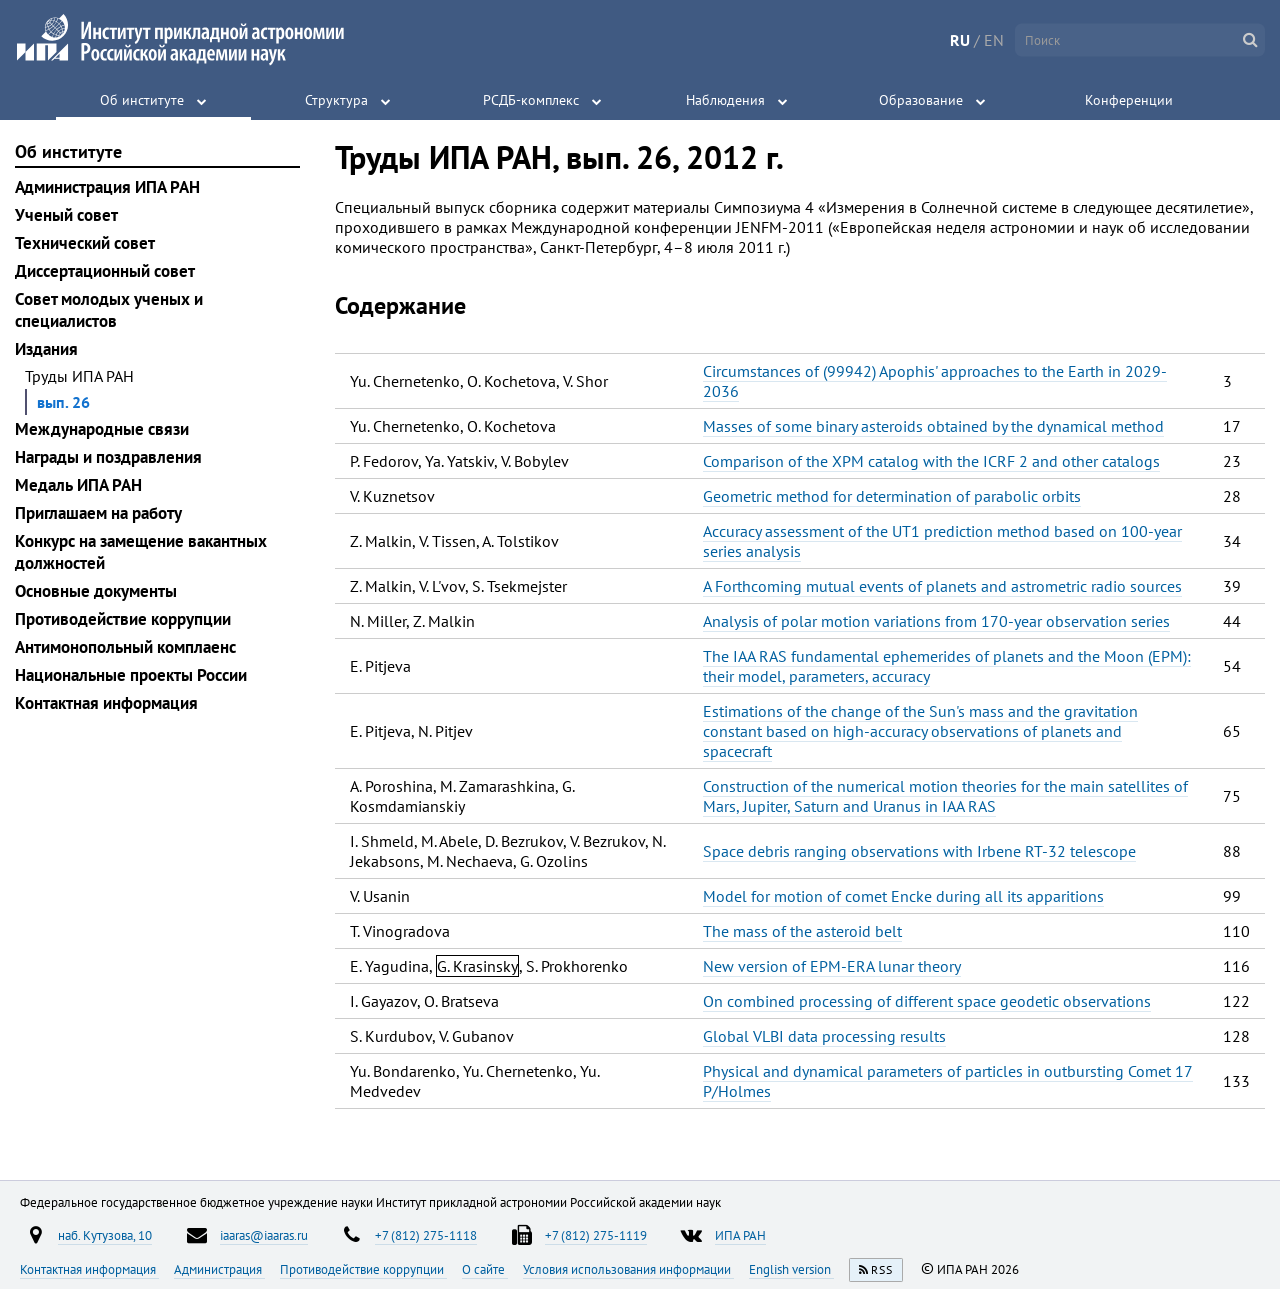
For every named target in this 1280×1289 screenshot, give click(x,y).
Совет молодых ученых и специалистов (109, 310)
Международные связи (102, 429)
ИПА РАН (740, 1235)
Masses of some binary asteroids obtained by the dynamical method (933, 426)
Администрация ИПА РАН (107, 187)
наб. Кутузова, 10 (105, 1235)
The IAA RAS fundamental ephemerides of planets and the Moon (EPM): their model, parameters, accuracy (947, 666)
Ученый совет (66, 215)
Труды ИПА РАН (79, 376)
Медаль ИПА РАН (78, 485)
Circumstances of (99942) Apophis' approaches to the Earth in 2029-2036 (935, 381)
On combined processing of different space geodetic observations (927, 1001)
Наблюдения (725, 100)
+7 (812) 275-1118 (426, 1235)
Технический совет (85, 243)
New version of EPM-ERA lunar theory (832, 966)
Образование (921, 100)
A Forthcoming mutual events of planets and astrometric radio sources (942, 586)
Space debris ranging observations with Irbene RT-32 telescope (919, 851)
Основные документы (96, 591)
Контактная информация (106, 703)
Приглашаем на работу (98, 513)
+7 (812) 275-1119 (596, 1235)
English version (791, 1269)
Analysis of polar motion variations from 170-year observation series (936, 621)
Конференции (1129, 100)
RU (960, 40)
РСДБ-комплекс (531, 100)
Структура (336, 100)
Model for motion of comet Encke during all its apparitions (903, 896)
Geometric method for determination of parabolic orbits (892, 496)
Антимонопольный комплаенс (125, 647)
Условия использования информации (628, 1269)
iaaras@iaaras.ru (264, 1235)
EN (994, 40)
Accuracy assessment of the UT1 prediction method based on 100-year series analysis (942, 541)
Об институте (142, 100)
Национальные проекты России (131, 675)
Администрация (219, 1269)
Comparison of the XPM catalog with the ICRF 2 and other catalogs (931, 461)
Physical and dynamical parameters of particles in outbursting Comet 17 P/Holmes (948, 1081)
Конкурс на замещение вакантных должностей (141, 552)
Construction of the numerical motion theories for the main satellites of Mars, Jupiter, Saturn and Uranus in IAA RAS (945, 796)
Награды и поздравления (108, 457)
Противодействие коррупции (123, 619)
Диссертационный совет (105, 271)
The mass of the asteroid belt (802, 931)
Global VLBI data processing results (824, 1036)
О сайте (485, 1269)
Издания (46, 349)
